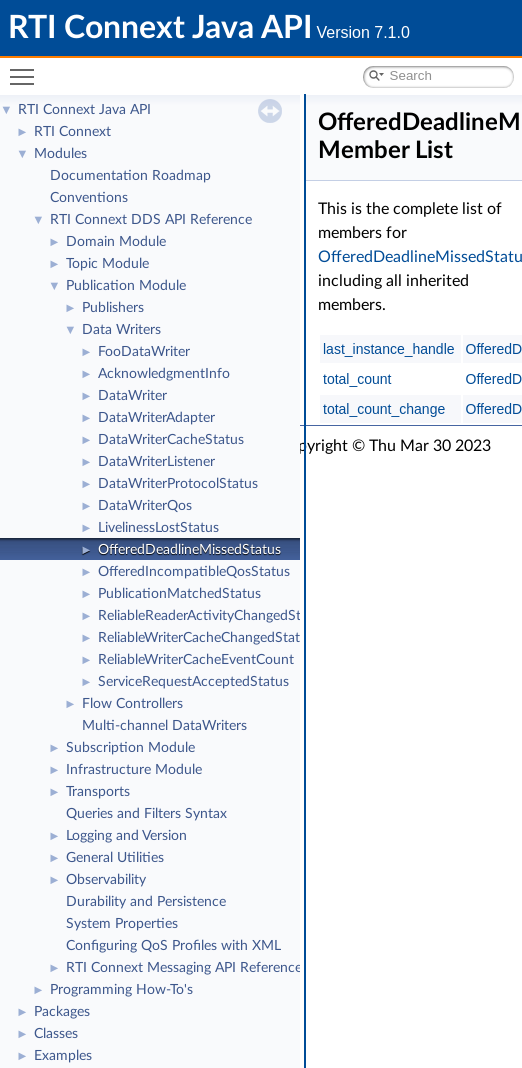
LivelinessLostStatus (158, 528)
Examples (63, 1056)
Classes (56, 1034)
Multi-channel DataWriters (164, 726)
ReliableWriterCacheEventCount (196, 660)
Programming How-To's (121, 990)
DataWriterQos (145, 506)
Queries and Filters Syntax (146, 814)
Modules (60, 154)
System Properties (122, 924)
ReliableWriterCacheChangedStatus (206, 638)
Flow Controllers (132, 704)
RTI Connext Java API (84, 110)
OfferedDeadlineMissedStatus (189, 550)
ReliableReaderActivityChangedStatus (212, 616)
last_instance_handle (389, 349)
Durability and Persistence (146, 902)
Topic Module (107, 264)
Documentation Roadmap (130, 176)
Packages (62, 1012)
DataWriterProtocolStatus (178, 484)
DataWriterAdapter (156, 418)
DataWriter (132, 396)
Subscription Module (130, 748)
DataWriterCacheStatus (171, 440)
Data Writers (121, 330)
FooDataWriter (144, 352)
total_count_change (384, 409)
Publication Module (126, 286)
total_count (357, 379)
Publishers (113, 308)
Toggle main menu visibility (27, 68)
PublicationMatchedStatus (179, 594)
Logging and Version (126, 836)
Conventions (89, 198)
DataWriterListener (156, 462)
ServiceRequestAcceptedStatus (193, 682)
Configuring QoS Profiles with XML (173, 946)
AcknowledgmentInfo (164, 374)
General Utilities (115, 858)
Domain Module (116, 242)
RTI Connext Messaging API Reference (184, 968)
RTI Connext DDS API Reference (151, 220)
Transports (98, 792)
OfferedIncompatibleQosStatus (194, 572)
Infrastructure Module (134, 770)
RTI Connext (72, 132)
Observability (106, 880)
